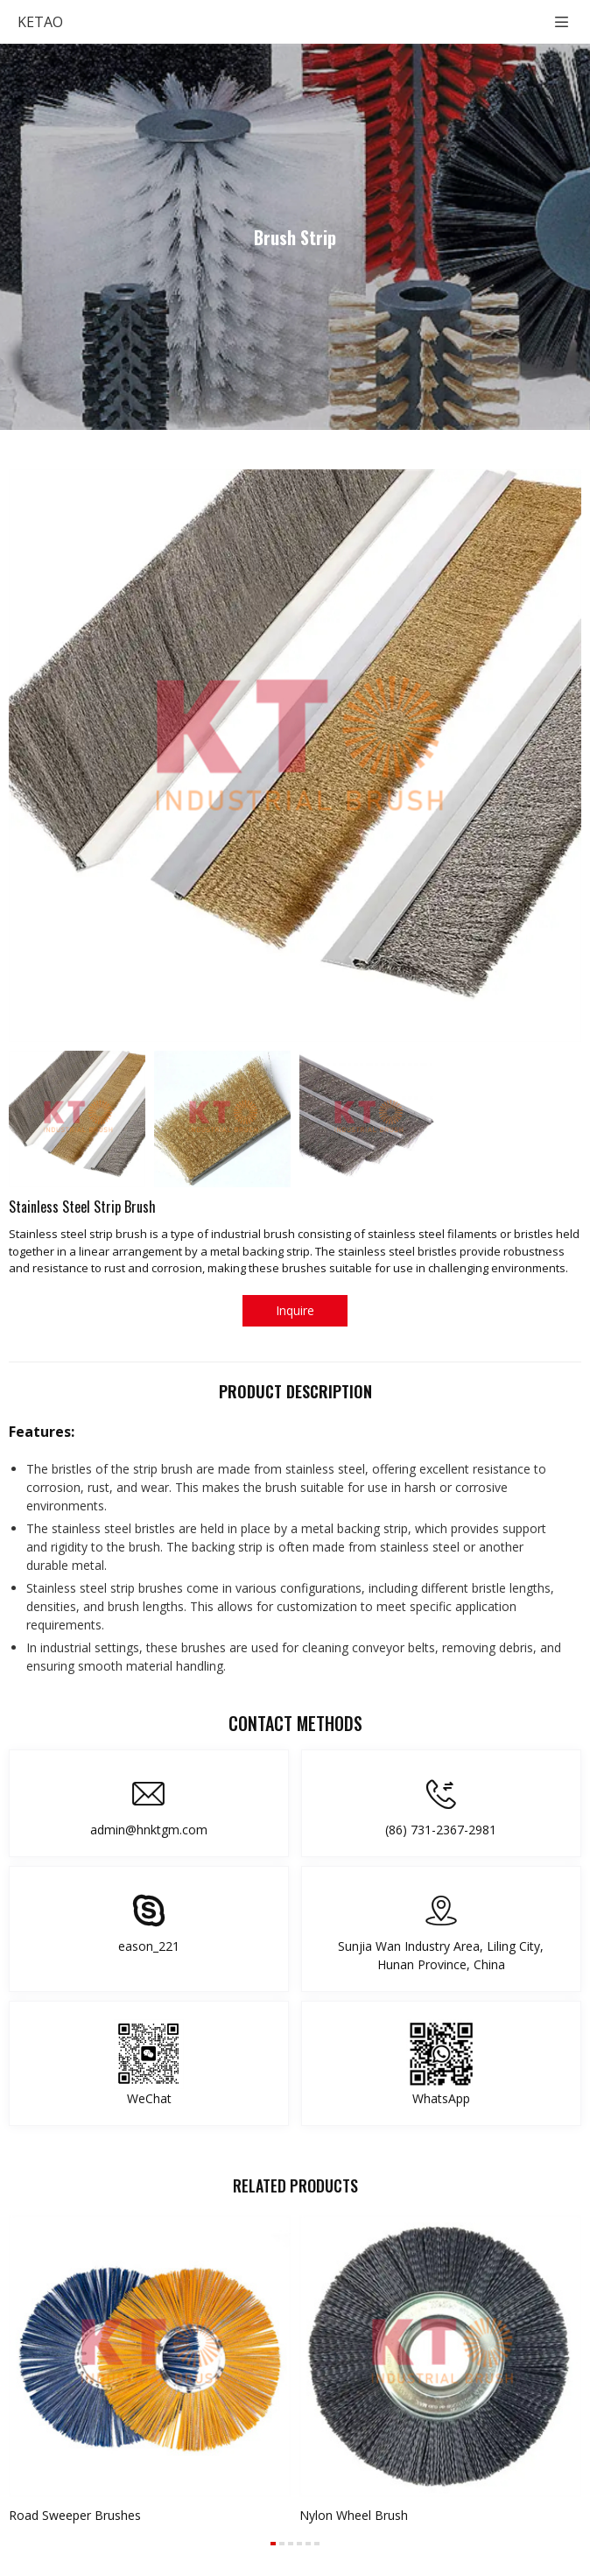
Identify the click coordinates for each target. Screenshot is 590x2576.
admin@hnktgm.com (148, 1829)
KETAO (40, 22)
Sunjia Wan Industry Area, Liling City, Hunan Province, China (441, 1955)
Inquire (295, 1310)
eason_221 (148, 1946)
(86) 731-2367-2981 (440, 1829)
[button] (273, 2543)
